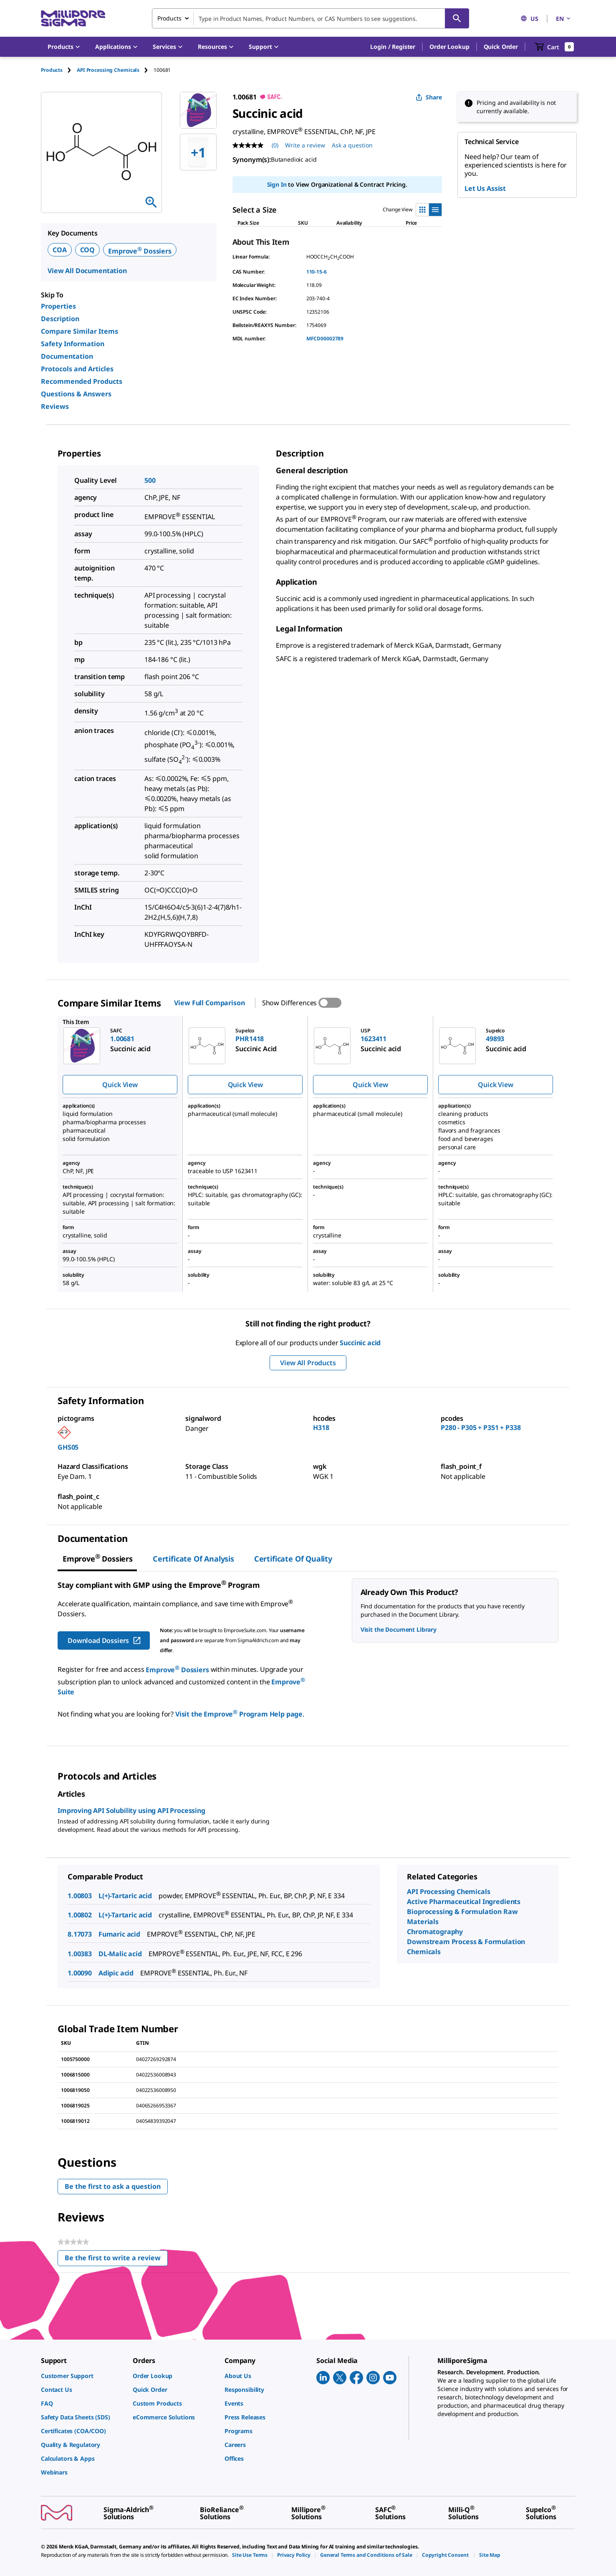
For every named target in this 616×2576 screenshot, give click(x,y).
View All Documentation (87, 270)
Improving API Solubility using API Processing (131, 1810)
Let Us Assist (485, 188)
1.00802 (80, 1914)
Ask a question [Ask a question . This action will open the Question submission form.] (352, 145)
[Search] (457, 18)
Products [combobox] (169, 18)
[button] (392, 47)
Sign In (277, 184)
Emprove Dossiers (140, 251)
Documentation (67, 356)
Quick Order (501, 47)
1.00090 (80, 1973)
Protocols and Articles (77, 368)
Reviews (55, 406)
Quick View (119, 1084)
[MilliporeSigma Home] (73, 18)
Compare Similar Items (79, 331)
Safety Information (72, 343)
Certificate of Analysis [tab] (193, 1559)
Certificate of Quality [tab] (293, 1559)
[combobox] (310, 18)
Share (429, 97)
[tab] (59, 70)
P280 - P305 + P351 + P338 (481, 1427)
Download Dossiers (104, 1640)
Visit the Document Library (399, 1629)
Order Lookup (449, 47)
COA (60, 249)
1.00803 (80, 1895)
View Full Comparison (209, 1003)
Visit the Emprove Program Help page (239, 1714)
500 (150, 480)
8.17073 (80, 1934)
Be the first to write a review (116, 2259)
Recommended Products (81, 381)
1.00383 (80, 1953)
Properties (58, 306)
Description (60, 318)
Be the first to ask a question (113, 2186)
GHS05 (68, 1447)
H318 (321, 1427)
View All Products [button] (308, 1362)
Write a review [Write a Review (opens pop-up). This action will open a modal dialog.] (305, 145)
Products (52, 70)
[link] (82, 2375)
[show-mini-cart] (554, 47)
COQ (87, 249)
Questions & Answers (76, 393)
